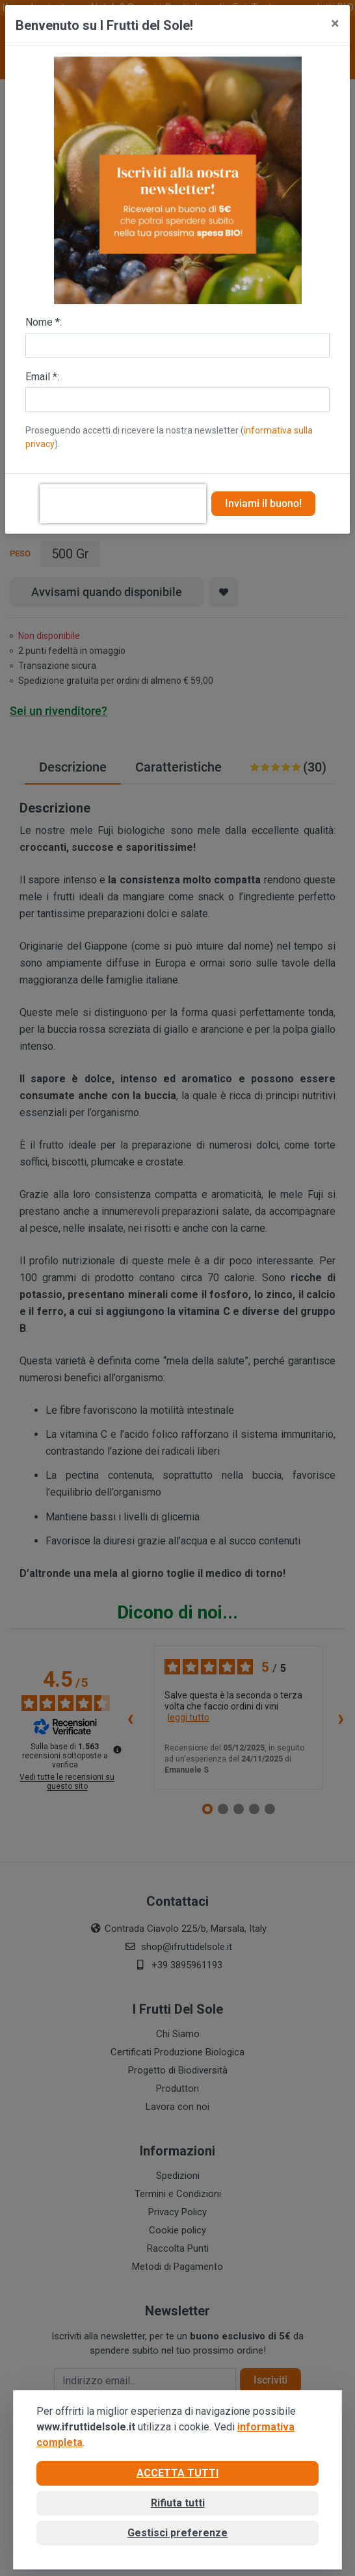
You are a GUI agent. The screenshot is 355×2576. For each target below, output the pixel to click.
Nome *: (43, 322)
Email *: (42, 377)
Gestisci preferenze (177, 2533)
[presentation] (123, 503)
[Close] (335, 23)
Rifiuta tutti (178, 2503)
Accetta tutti (177, 2473)
